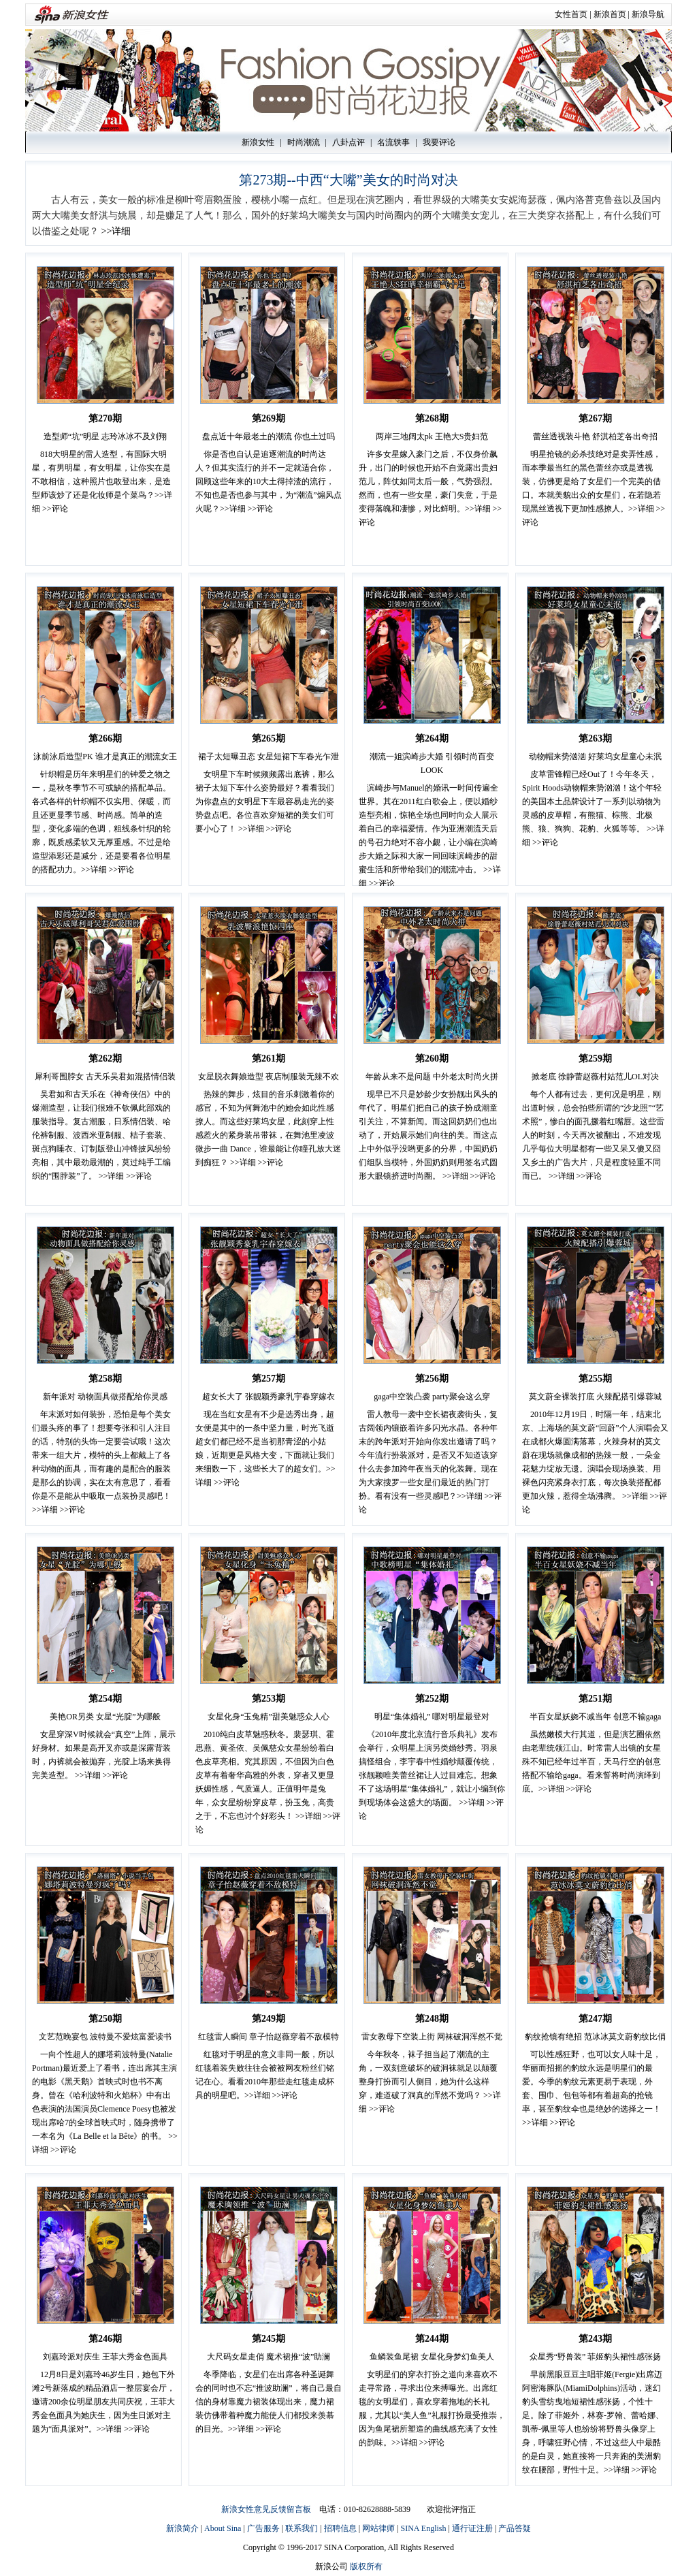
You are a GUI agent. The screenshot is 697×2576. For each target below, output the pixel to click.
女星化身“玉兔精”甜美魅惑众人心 (268, 1716)
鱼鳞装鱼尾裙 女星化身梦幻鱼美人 (432, 2357)
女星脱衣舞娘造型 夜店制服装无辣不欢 (268, 1076)
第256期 (432, 1378)
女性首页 (571, 14)
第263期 (595, 738)
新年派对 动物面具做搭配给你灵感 (105, 1396)
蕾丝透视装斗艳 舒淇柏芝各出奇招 (595, 436)
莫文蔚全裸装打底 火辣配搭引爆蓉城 (595, 1396)
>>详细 (116, 231)
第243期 (595, 2339)
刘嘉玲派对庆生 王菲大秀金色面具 (105, 2357)
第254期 (105, 1699)
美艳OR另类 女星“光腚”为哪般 (105, 1716)
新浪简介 (182, 2528)
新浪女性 (258, 142)
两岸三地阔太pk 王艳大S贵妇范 (432, 436)
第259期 (595, 1058)
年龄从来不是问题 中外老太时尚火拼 (432, 1076)
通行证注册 (472, 2528)
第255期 (595, 1378)
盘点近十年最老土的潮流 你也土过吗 (268, 436)
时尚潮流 (303, 142)
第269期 (268, 418)
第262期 (105, 1058)
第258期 (105, 1378)
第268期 (432, 418)
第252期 (432, 1699)
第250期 (105, 2019)
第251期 (595, 1699)
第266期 (105, 738)
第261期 (268, 1058)
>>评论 (55, 508)
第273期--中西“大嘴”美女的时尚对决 (348, 179)
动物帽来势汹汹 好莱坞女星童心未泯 (595, 756)
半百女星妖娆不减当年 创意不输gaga (596, 1716)
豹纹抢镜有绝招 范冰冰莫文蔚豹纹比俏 (595, 2036)
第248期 (432, 2019)
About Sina (222, 2528)
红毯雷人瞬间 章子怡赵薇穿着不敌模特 (268, 2036)
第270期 (105, 418)
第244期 (432, 2339)
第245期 (268, 2339)
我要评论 (439, 142)
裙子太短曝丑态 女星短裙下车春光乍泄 (268, 756)
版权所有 (366, 2566)
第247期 (595, 2019)
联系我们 (301, 2528)
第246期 (105, 2339)
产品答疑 (514, 2528)
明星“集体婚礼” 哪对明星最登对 (432, 1716)
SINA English (423, 2528)
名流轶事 (393, 142)
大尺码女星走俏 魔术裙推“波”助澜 (269, 2357)
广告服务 (263, 2528)
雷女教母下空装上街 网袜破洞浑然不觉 (431, 2036)
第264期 (432, 738)
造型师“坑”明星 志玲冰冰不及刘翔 (105, 436)
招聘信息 (340, 2528)
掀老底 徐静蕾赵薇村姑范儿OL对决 (595, 1076)
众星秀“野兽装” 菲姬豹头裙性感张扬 (596, 2357)
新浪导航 (648, 14)
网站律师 (378, 2528)
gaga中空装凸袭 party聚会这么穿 (431, 1396)
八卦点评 (348, 142)
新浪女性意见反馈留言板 (266, 2509)
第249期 (268, 2019)
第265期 (268, 738)
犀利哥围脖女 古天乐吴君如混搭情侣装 (105, 1076)
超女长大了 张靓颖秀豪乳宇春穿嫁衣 (268, 1396)
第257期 (268, 1378)
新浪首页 (610, 14)
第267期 (595, 418)
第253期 (268, 1699)
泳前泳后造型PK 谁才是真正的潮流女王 (104, 756)
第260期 (432, 1058)
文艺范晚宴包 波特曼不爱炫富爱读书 (105, 2036)
